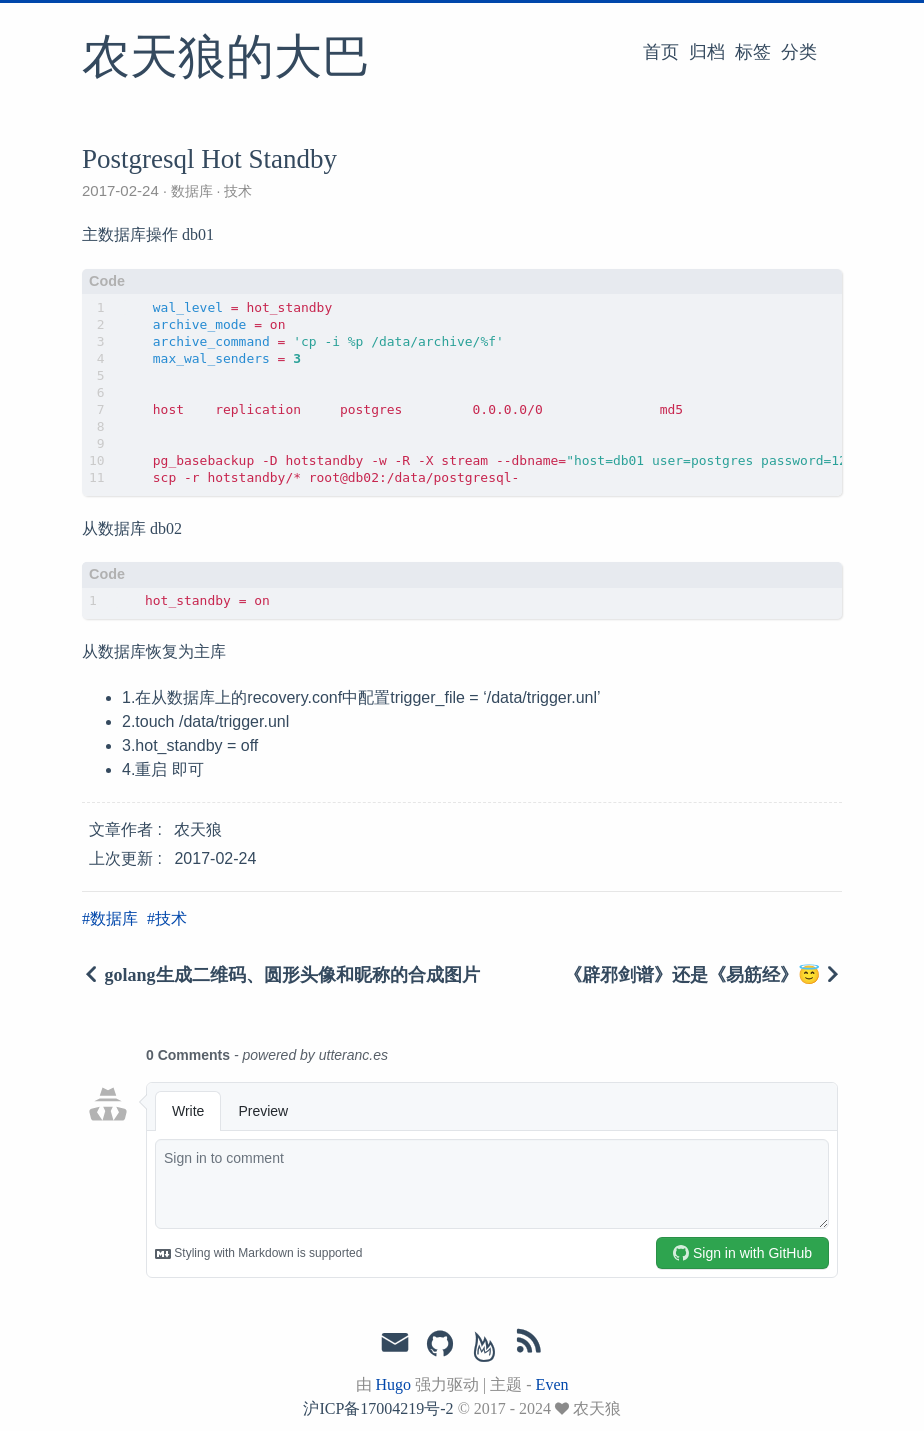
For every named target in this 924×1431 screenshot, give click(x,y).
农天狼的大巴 (226, 59)
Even (552, 1384)
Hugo (394, 1384)
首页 (661, 52)
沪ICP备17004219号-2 (378, 1408)
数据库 (192, 191)
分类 (799, 52)
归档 (707, 52)
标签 (753, 52)
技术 (236, 191)
